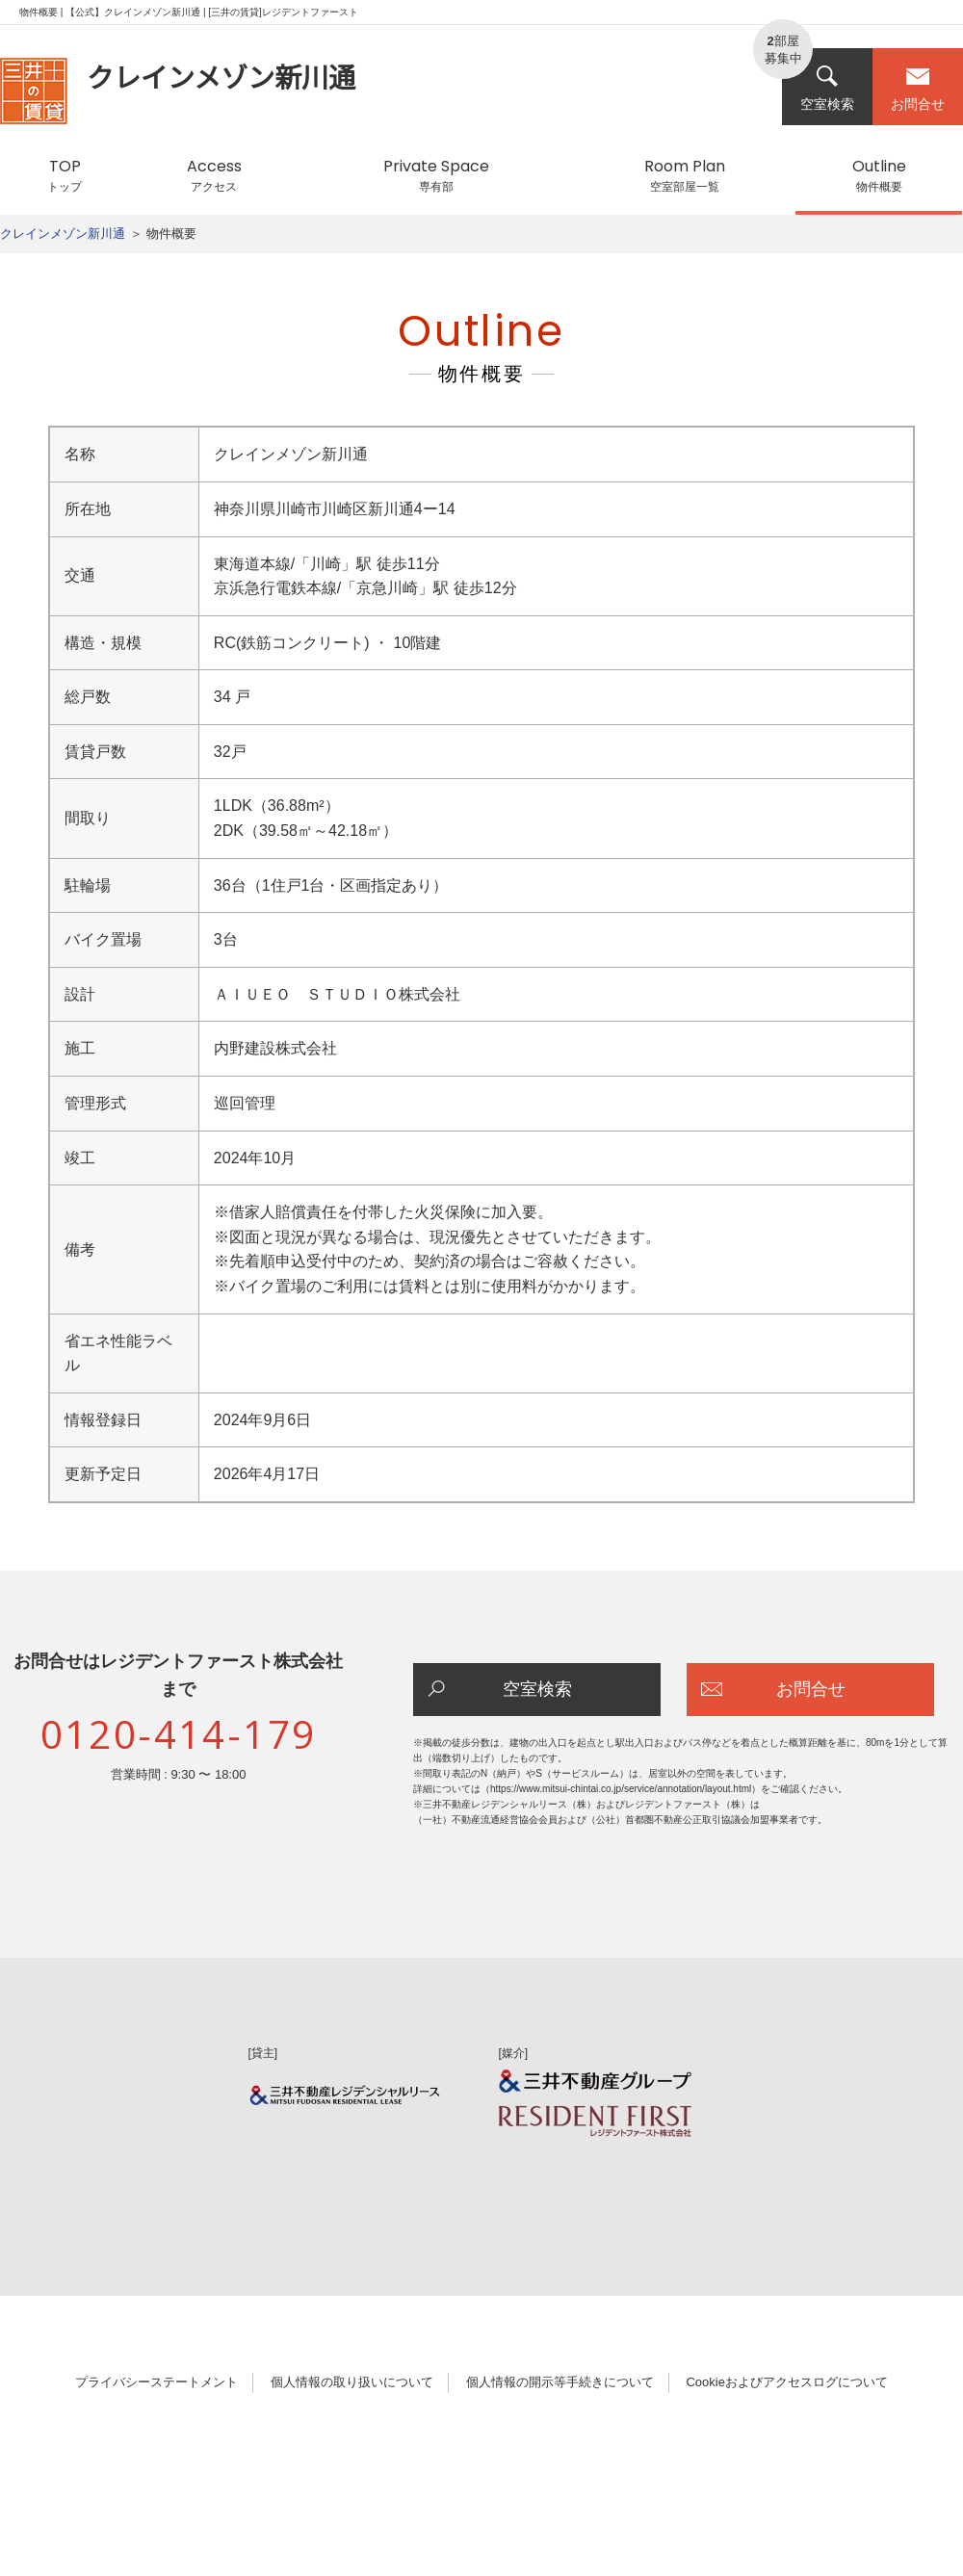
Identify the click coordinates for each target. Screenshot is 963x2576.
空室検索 (827, 88)
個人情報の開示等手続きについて (560, 2382)
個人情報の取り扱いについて (352, 2382)
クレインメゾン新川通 (62, 233)
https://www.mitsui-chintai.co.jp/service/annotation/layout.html (620, 1788)
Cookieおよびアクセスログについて (786, 2382)
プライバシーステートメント (156, 2382)
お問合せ (918, 88)
